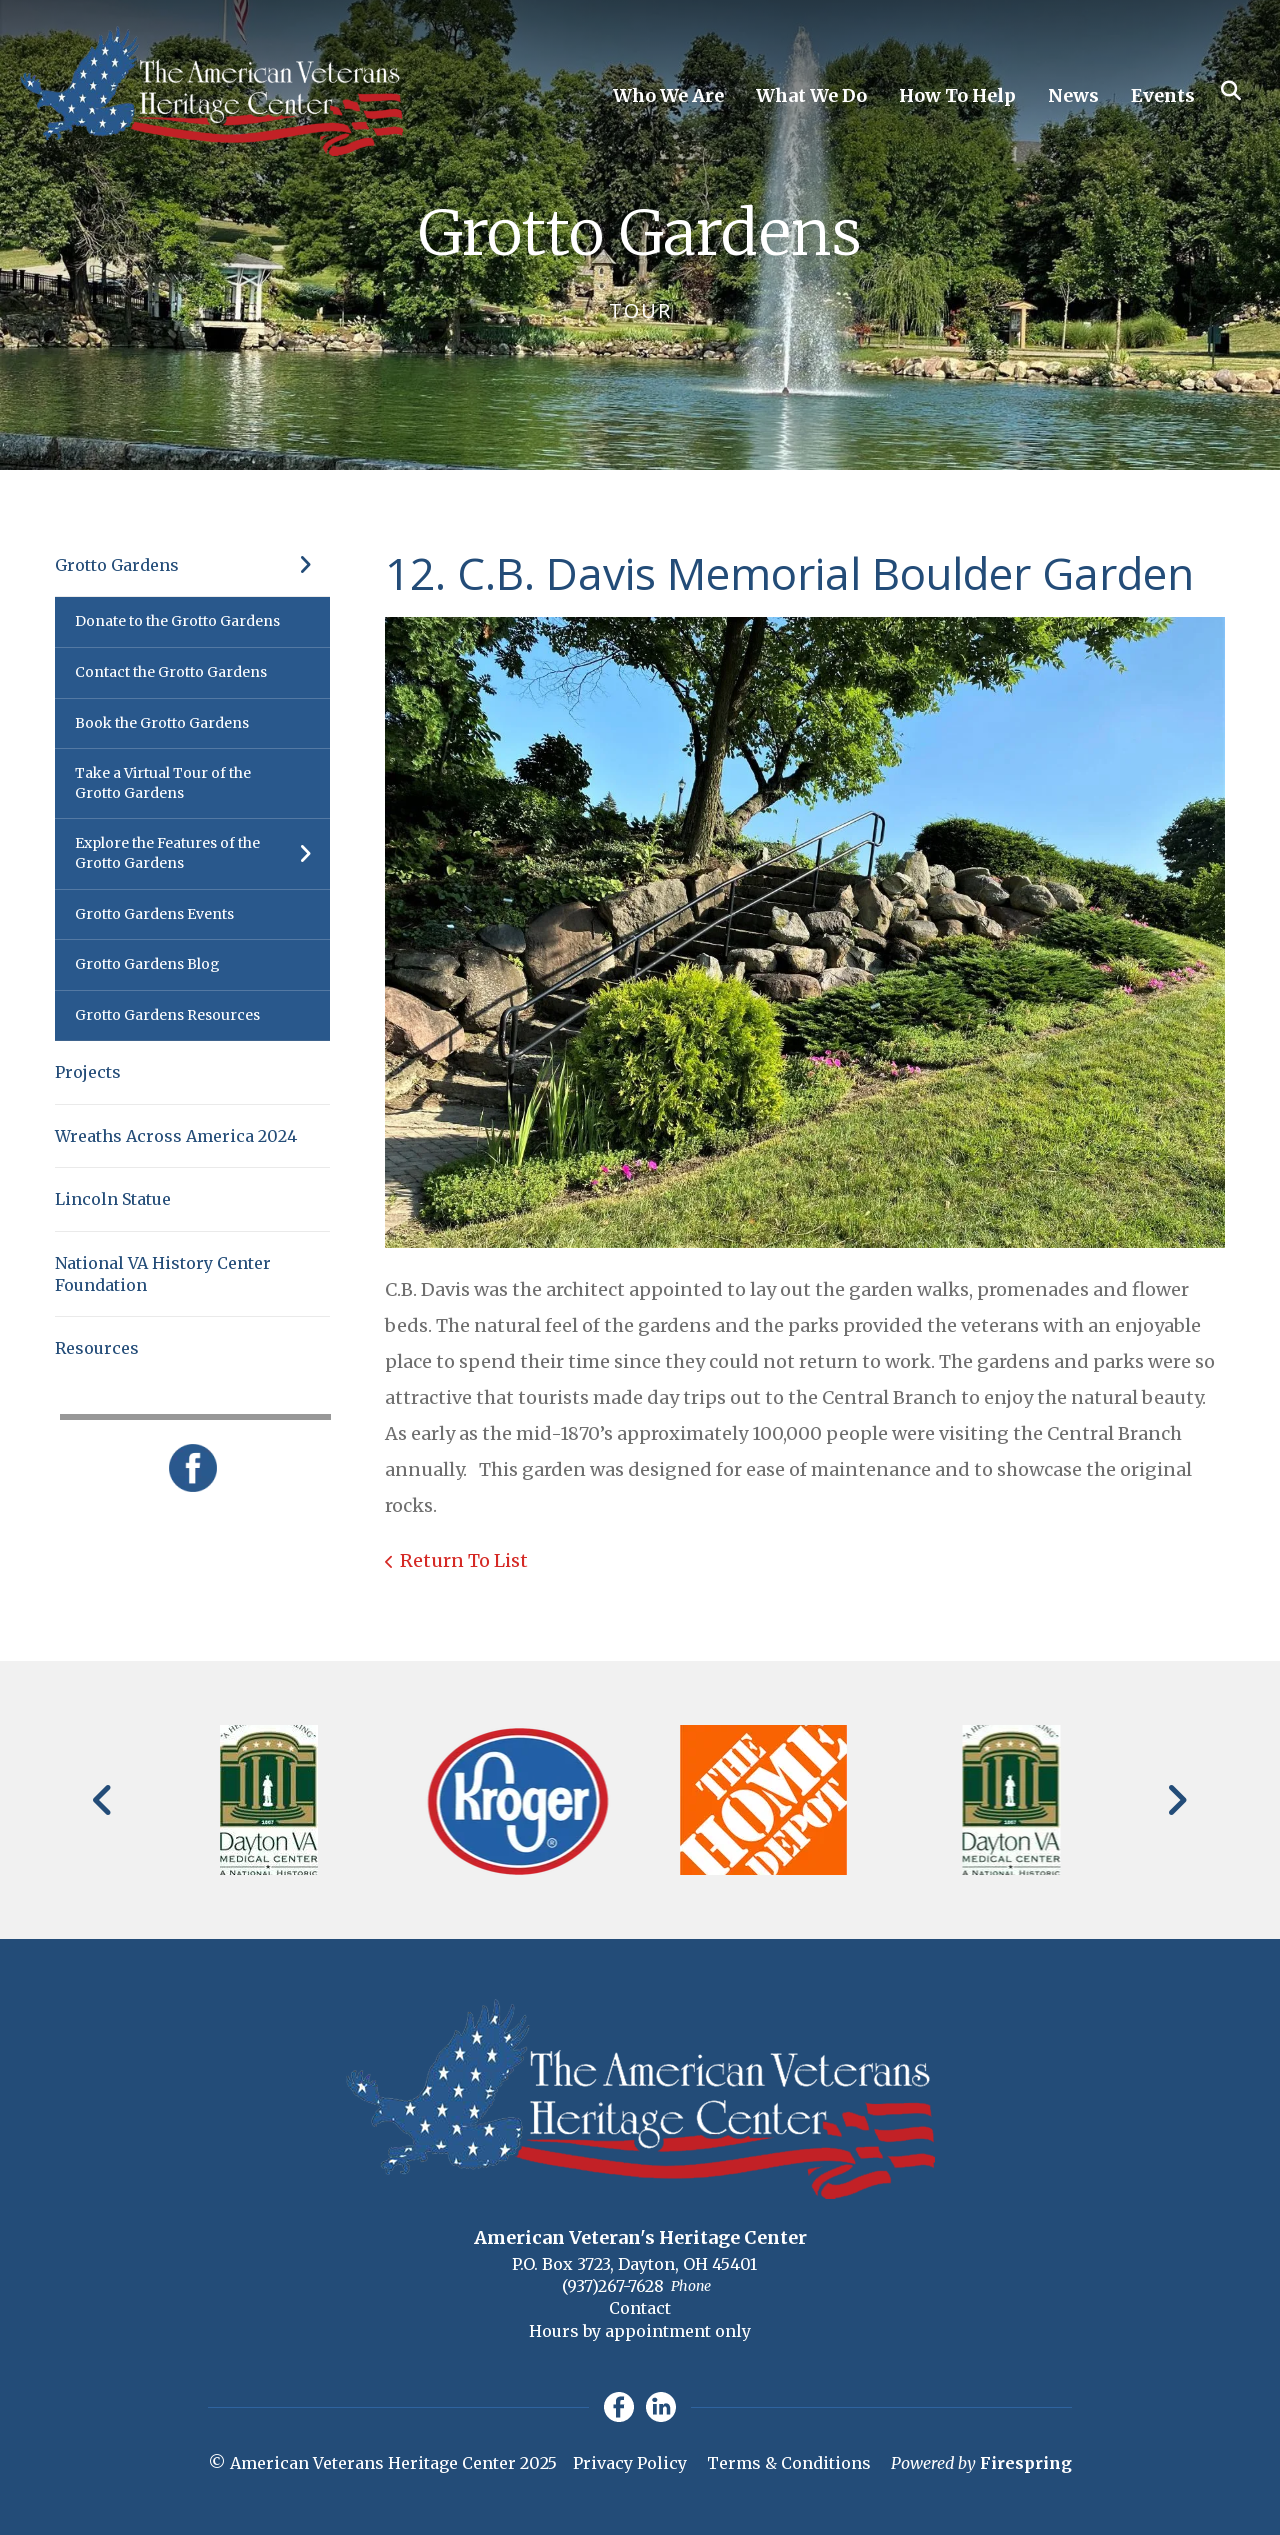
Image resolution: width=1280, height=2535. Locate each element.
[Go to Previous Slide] (103, 1800)
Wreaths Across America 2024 (176, 1136)
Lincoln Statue (113, 1199)
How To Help (957, 95)
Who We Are (668, 95)
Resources (97, 1348)
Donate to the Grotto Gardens (177, 621)
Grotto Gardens (192, 565)
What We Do (811, 95)
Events (1163, 95)
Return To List (464, 1560)
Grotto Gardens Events (154, 914)
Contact (640, 2308)
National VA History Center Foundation (163, 1274)
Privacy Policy (630, 2463)
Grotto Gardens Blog (147, 964)
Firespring (1026, 2463)
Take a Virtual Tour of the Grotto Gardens (163, 783)
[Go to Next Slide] (1176, 1800)
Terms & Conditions (789, 2463)
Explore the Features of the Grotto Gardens (202, 853)
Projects (88, 1072)
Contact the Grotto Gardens (171, 672)
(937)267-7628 (613, 2286)
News (1073, 95)
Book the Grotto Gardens (162, 723)
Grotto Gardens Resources (167, 1015)
